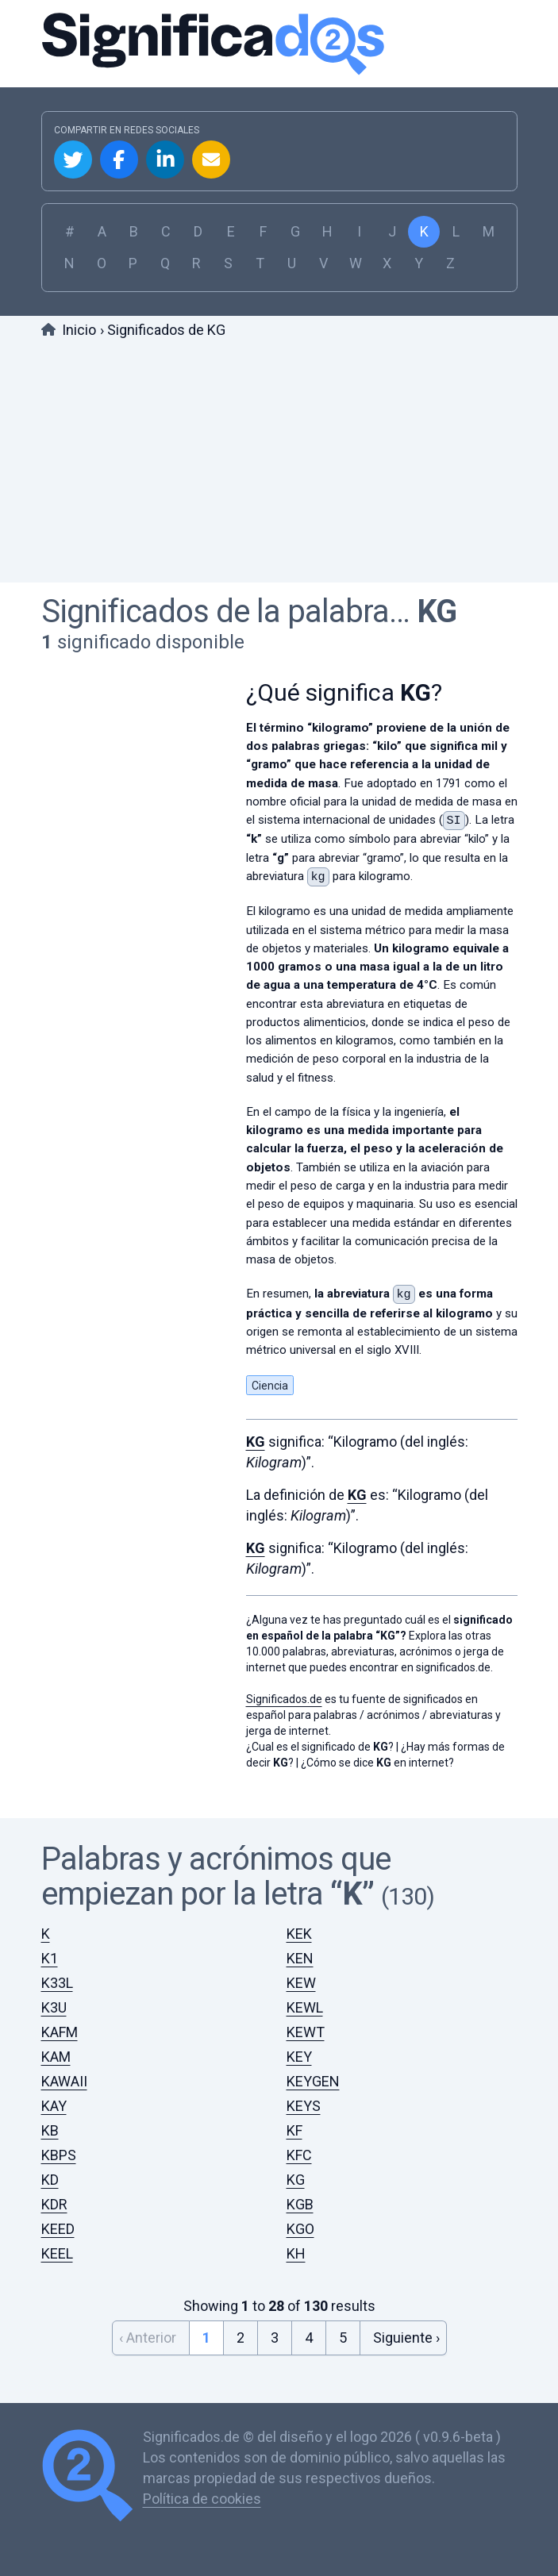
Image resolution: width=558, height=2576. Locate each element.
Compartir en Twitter (73, 159)
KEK (299, 1933)
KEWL (305, 2007)
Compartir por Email (211, 159)
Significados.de (279, 43)
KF (294, 2130)
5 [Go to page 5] (343, 2337)
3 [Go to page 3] (275, 2337)
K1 (49, 1958)
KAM (56, 2056)
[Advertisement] (279, 463)
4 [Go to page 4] (309, 2337)
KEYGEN (313, 2081)
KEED (58, 2228)
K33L (57, 1982)
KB (50, 2130)
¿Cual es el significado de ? (320, 1746)
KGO (300, 2228)
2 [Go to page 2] (240, 2337)
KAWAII (64, 2081)
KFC (299, 2155)
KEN (300, 1958)
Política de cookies (202, 2498)
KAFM (59, 2032)
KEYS (304, 2105)
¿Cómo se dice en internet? (377, 1762)
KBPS (58, 2155)
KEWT (306, 2032)
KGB (300, 2204)
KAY (54, 2105)
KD (50, 2179)
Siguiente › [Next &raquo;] (406, 2337)
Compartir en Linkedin (165, 159)
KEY (299, 2056)
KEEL (57, 2253)
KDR (54, 2204)
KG (436, 611)
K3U (54, 2007)
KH (296, 2253)
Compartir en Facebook (119, 159)
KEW (301, 1982)
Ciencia (270, 1385)
